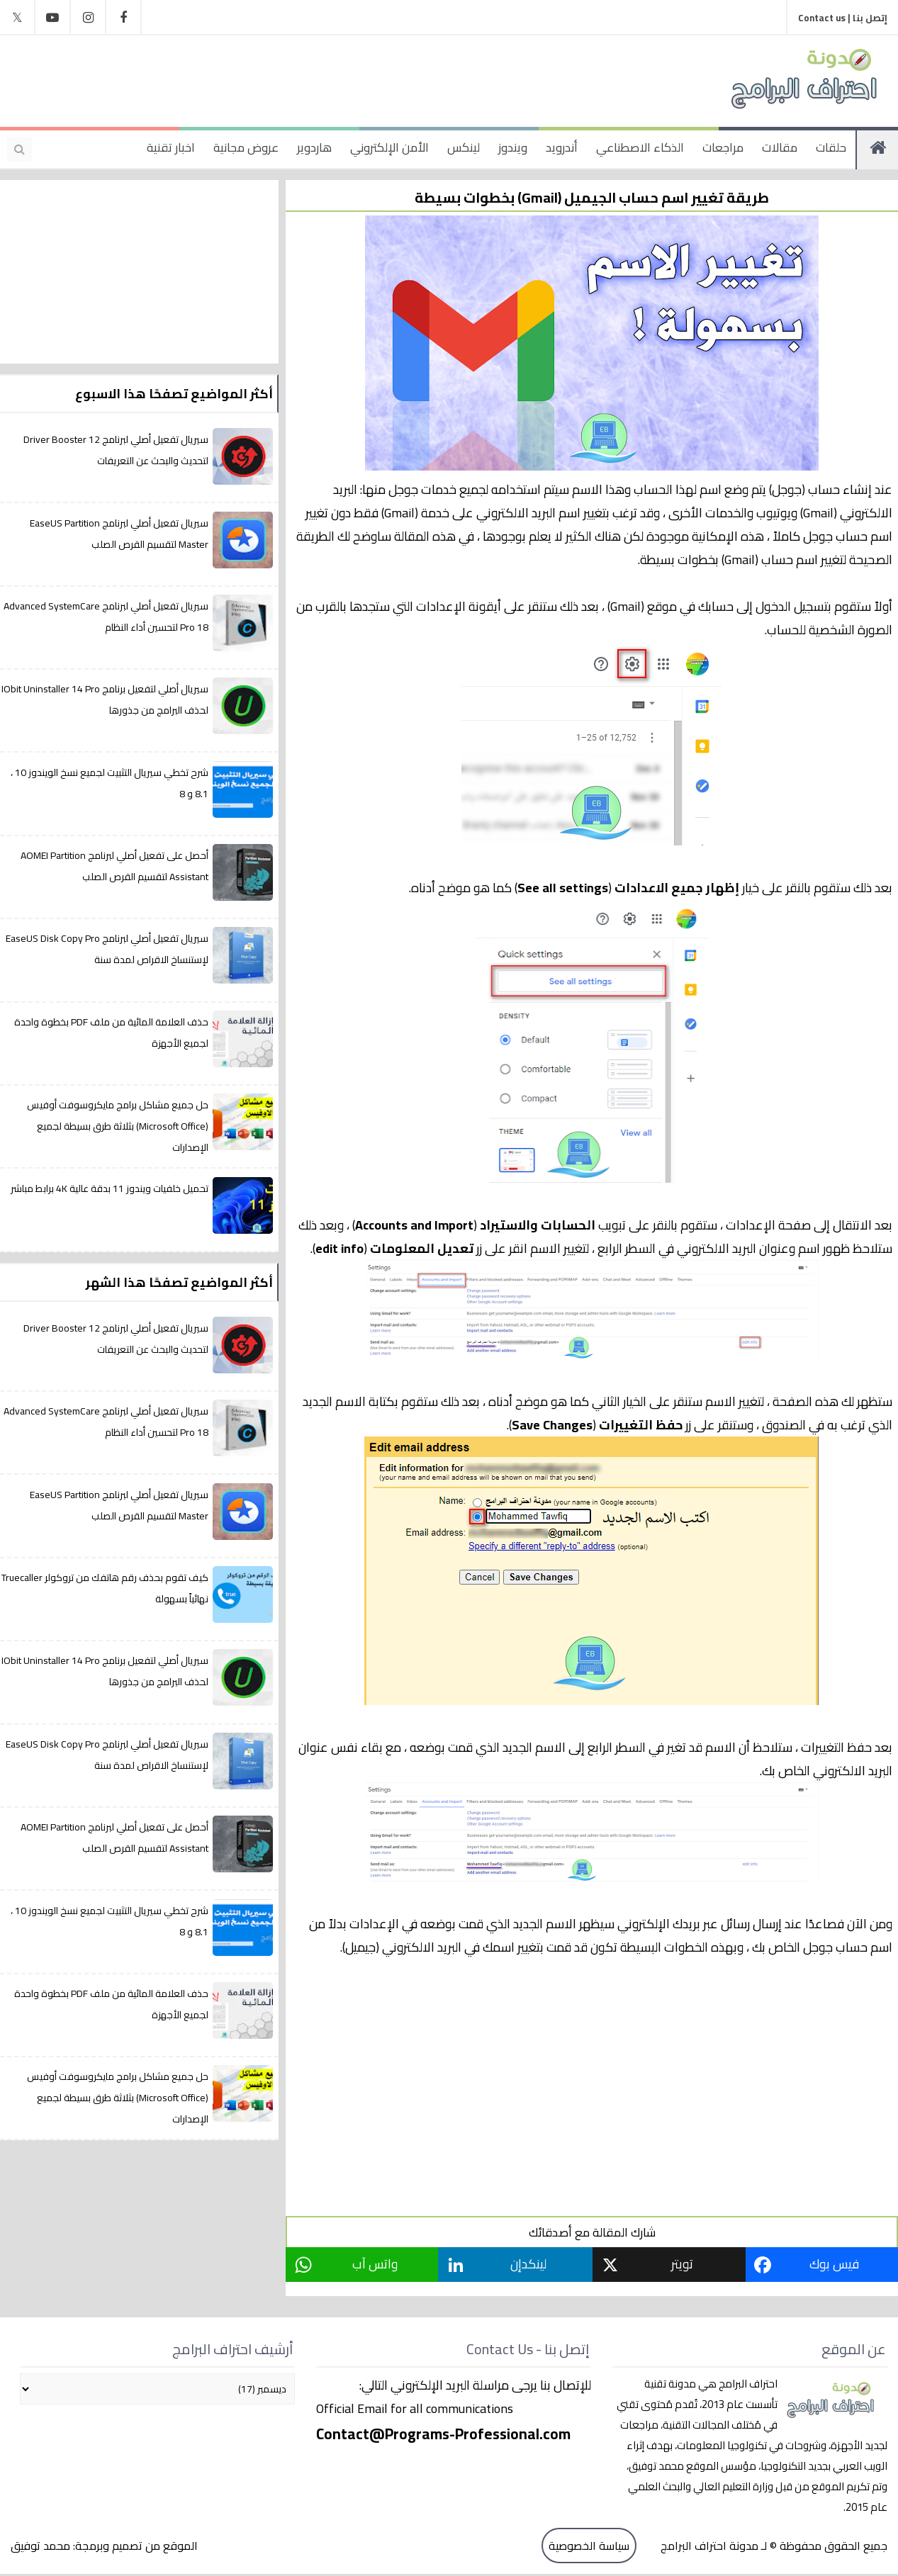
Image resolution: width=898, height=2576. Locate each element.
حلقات (831, 147)
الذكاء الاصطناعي (640, 147)
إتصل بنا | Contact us (842, 17)
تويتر (684, 2264)
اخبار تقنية (171, 147)
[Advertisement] (293, 78)
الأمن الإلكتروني (389, 147)
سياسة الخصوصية (589, 2545)
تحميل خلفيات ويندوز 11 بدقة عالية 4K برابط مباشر (109, 1188)
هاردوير (314, 147)
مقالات (779, 147)
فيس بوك (835, 2264)
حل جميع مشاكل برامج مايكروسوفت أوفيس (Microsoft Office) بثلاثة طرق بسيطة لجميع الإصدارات (117, 1126)
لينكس (463, 147)
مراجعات (722, 147)
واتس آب (375, 2264)
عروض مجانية (246, 147)
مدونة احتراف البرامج (708, 2545)
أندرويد (562, 147)
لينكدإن (530, 2264)
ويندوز (512, 147)
